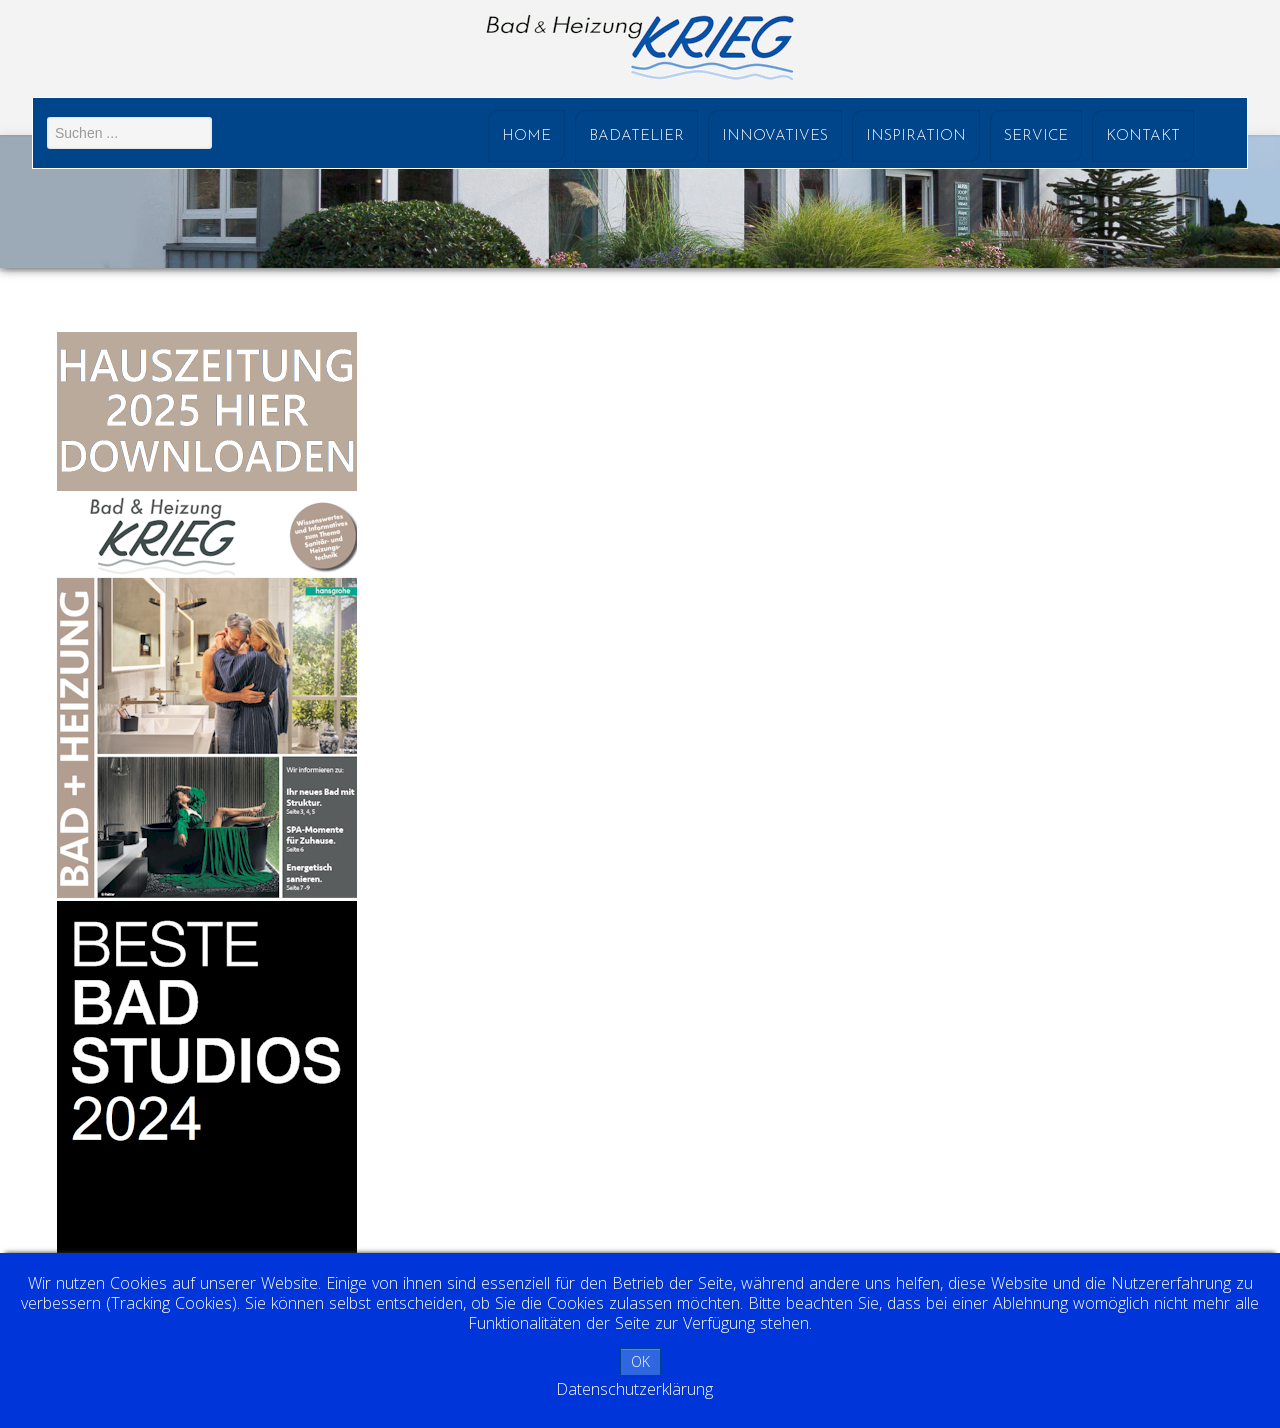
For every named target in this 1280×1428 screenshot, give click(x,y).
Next (1254, 212)
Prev (36, 212)
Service (1036, 136)
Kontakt (1143, 136)
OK (640, 1361)
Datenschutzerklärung (634, 1389)
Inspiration (916, 136)
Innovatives (775, 136)
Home (526, 136)
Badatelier (636, 136)
